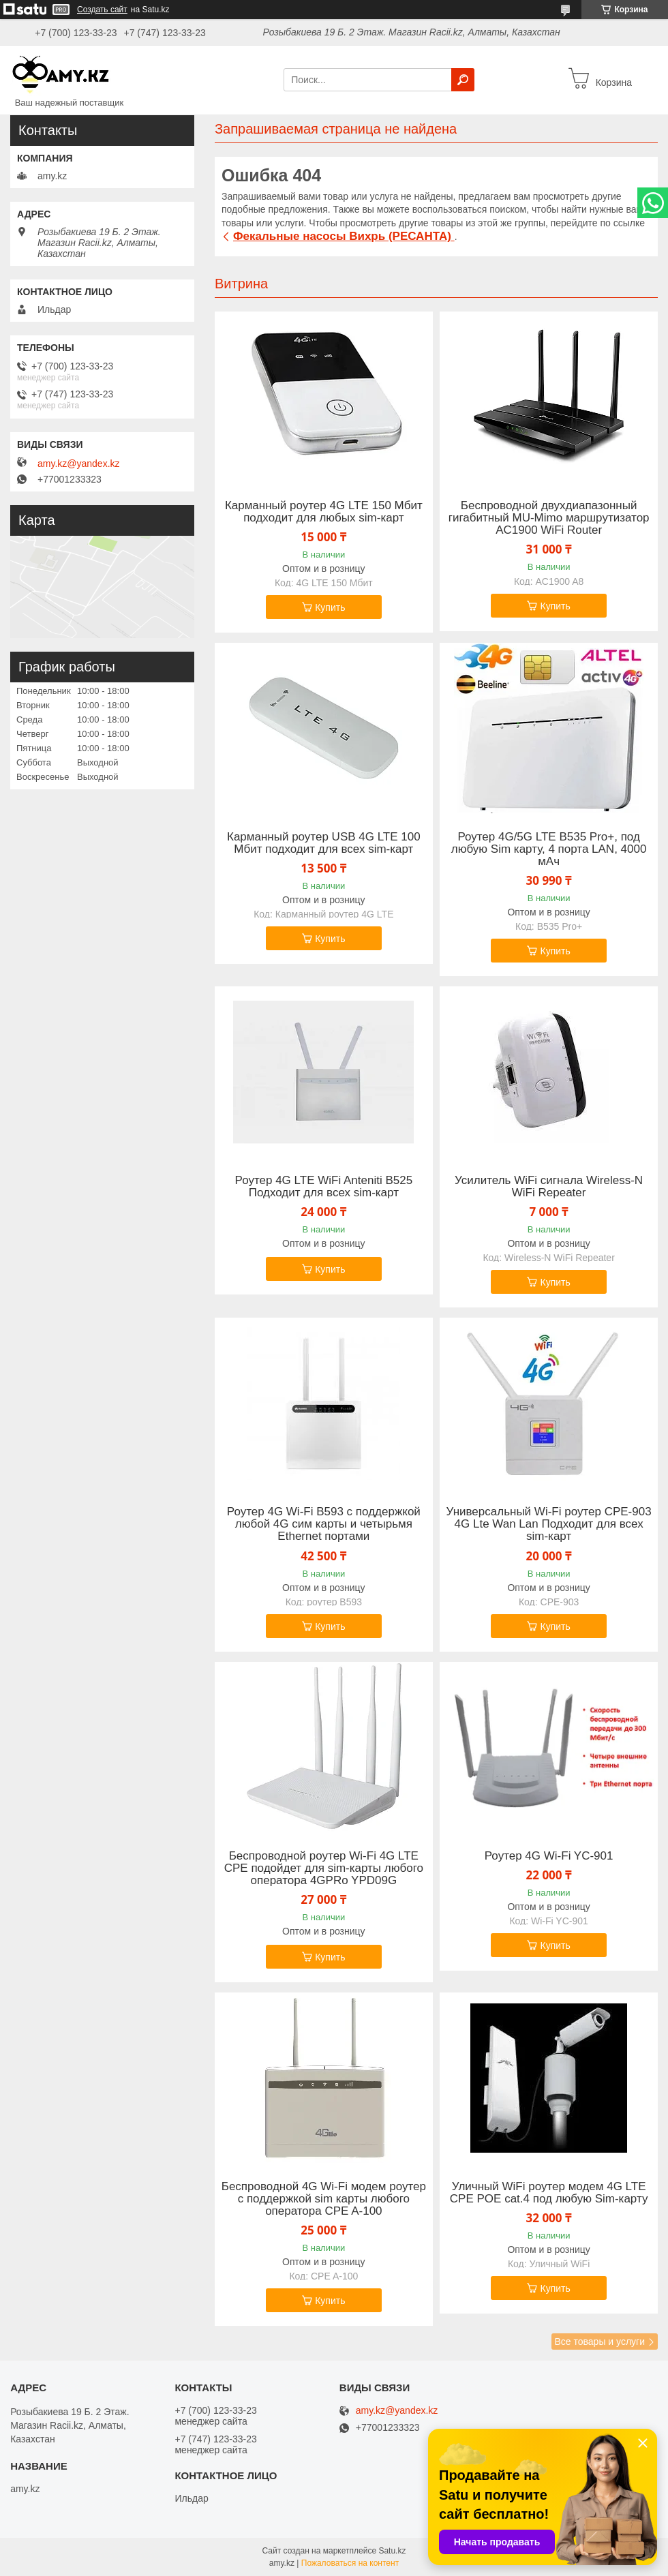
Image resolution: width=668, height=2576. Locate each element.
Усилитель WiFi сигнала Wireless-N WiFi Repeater (549, 1187)
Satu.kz (392, 2551)
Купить (330, 607)
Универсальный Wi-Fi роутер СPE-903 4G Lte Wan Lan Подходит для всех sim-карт (549, 1524)
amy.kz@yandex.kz (78, 463)
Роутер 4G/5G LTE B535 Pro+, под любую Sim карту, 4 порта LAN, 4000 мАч (549, 849)
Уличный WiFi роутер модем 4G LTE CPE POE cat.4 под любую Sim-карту (549, 2193)
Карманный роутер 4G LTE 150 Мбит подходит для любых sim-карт (324, 512)
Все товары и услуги (599, 2341)
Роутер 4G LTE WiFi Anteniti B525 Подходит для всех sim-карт (324, 1187)
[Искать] (462, 79)
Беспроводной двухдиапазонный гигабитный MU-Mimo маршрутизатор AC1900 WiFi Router (549, 518)
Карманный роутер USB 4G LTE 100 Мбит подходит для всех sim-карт (324, 843)
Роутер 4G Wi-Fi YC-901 (549, 1856)
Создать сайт (102, 9)
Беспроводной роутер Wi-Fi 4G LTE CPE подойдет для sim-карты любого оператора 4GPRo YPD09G (323, 1868)
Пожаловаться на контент (350, 2563)
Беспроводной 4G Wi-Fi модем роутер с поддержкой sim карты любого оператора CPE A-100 (324, 2199)
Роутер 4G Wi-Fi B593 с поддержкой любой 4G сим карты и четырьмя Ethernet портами (324, 1524)
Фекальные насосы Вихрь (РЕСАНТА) (344, 236)
